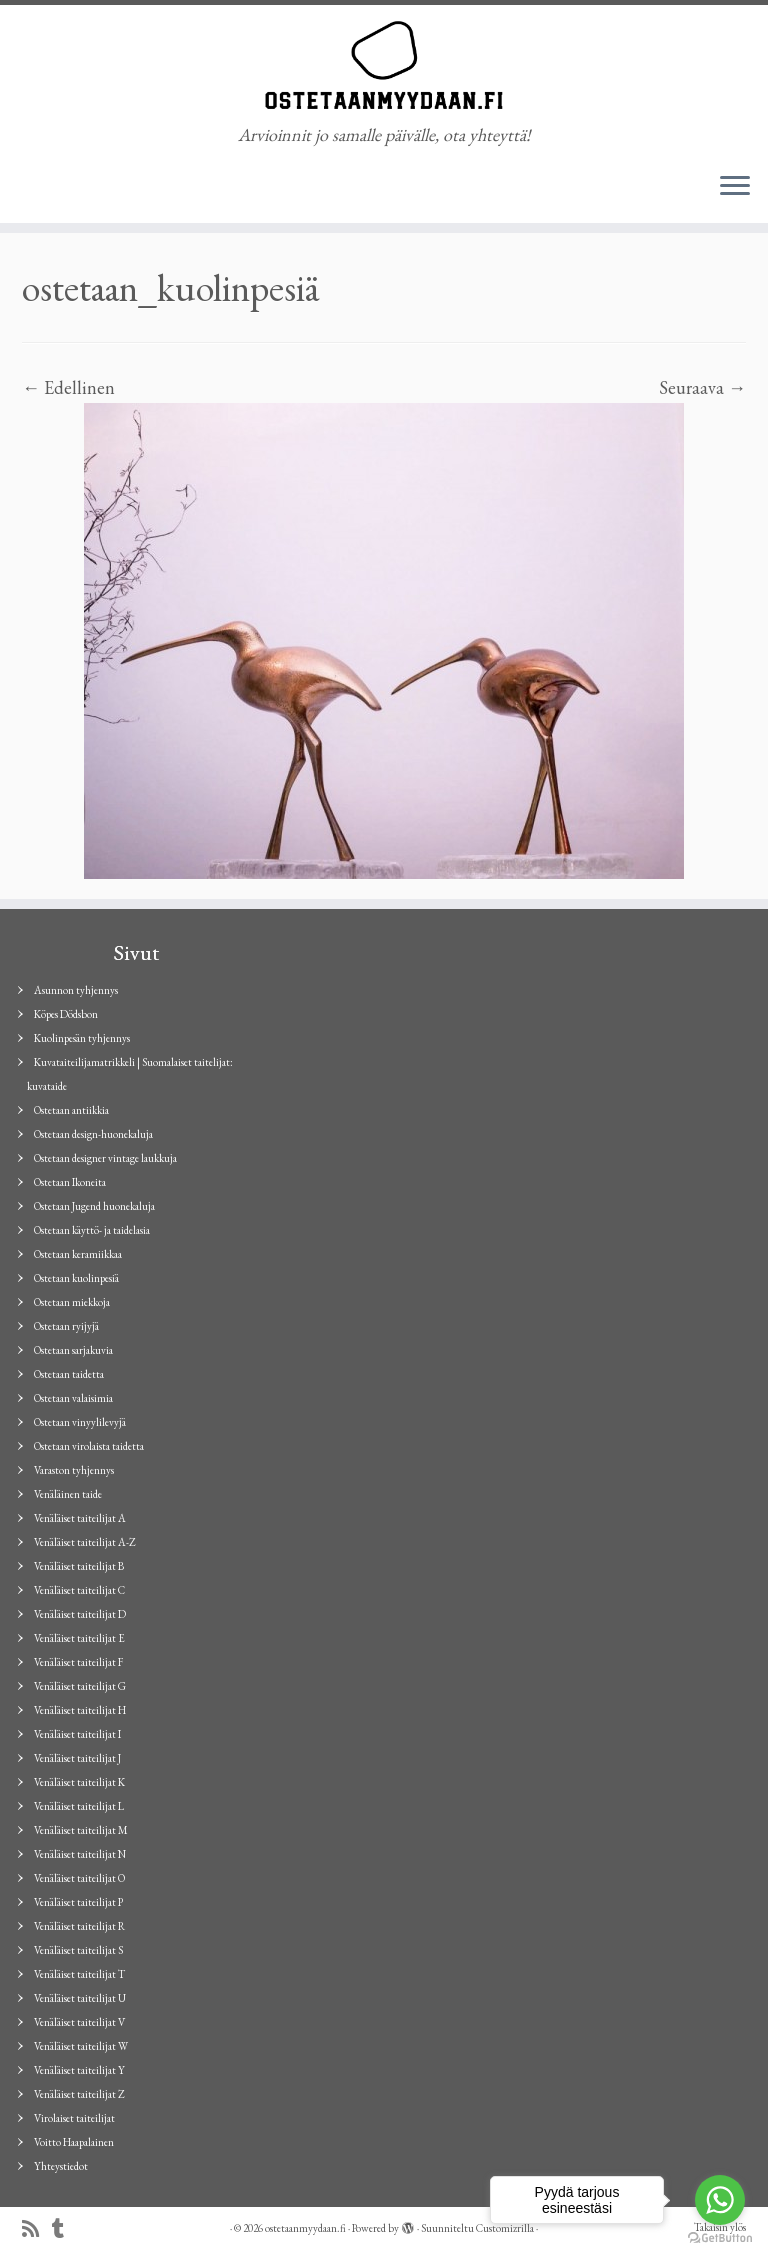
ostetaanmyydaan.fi (305, 2228)
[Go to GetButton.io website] (720, 2238)
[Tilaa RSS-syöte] (37, 2229)
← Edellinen (68, 387)
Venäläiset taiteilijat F (78, 1662)
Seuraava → (702, 387)
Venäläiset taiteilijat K (79, 1782)
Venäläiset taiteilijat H (80, 1710)
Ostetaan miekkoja (72, 1302)
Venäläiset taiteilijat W (81, 2046)
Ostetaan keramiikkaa (78, 1254)
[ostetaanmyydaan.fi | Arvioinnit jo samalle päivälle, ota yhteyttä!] (384, 65)
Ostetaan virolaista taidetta (89, 1446)
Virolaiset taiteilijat (74, 2118)
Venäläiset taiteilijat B (79, 1566)
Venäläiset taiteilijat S (78, 1950)
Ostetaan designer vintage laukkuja (105, 1158)
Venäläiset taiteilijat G (80, 1686)
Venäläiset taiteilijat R (79, 1926)
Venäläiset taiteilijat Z (79, 2094)
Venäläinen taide (68, 1494)
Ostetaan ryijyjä (66, 1326)
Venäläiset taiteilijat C (79, 1590)
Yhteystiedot (61, 2166)
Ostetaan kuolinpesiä (76, 1278)
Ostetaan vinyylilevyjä (80, 1422)
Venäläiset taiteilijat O (79, 1878)
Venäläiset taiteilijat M (81, 1830)
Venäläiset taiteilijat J (77, 1758)
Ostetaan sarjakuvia (73, 1350)
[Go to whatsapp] (720, 2200)
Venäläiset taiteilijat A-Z (85, 1542)
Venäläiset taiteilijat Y (79, 2070)
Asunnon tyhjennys (76, 990)
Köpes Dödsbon (66, 1014)
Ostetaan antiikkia (71, 1110)
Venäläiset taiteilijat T (79, 1974)
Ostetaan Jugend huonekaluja (94, 1206)
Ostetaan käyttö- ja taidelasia (92, 1230)
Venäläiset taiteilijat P (78, 1902)
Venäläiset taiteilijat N (80, 1854)
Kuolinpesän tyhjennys (82, 1038)
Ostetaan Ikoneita (70, 1182)
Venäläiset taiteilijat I (77, 1734)
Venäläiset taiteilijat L (79, 1806)
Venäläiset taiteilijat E (79, 1638)
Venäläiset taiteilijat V (79, 2022)
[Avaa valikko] (735, 187)
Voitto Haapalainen (74, 2142)
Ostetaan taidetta (69, 1374)
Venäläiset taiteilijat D (80, 1614)
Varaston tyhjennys (74, 1470)
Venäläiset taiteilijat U (80, 1998)
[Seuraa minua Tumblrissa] (64, 2229)
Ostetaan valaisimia (73, 1398)
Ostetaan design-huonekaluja (93, 1134)
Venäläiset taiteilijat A (80, 1518)
